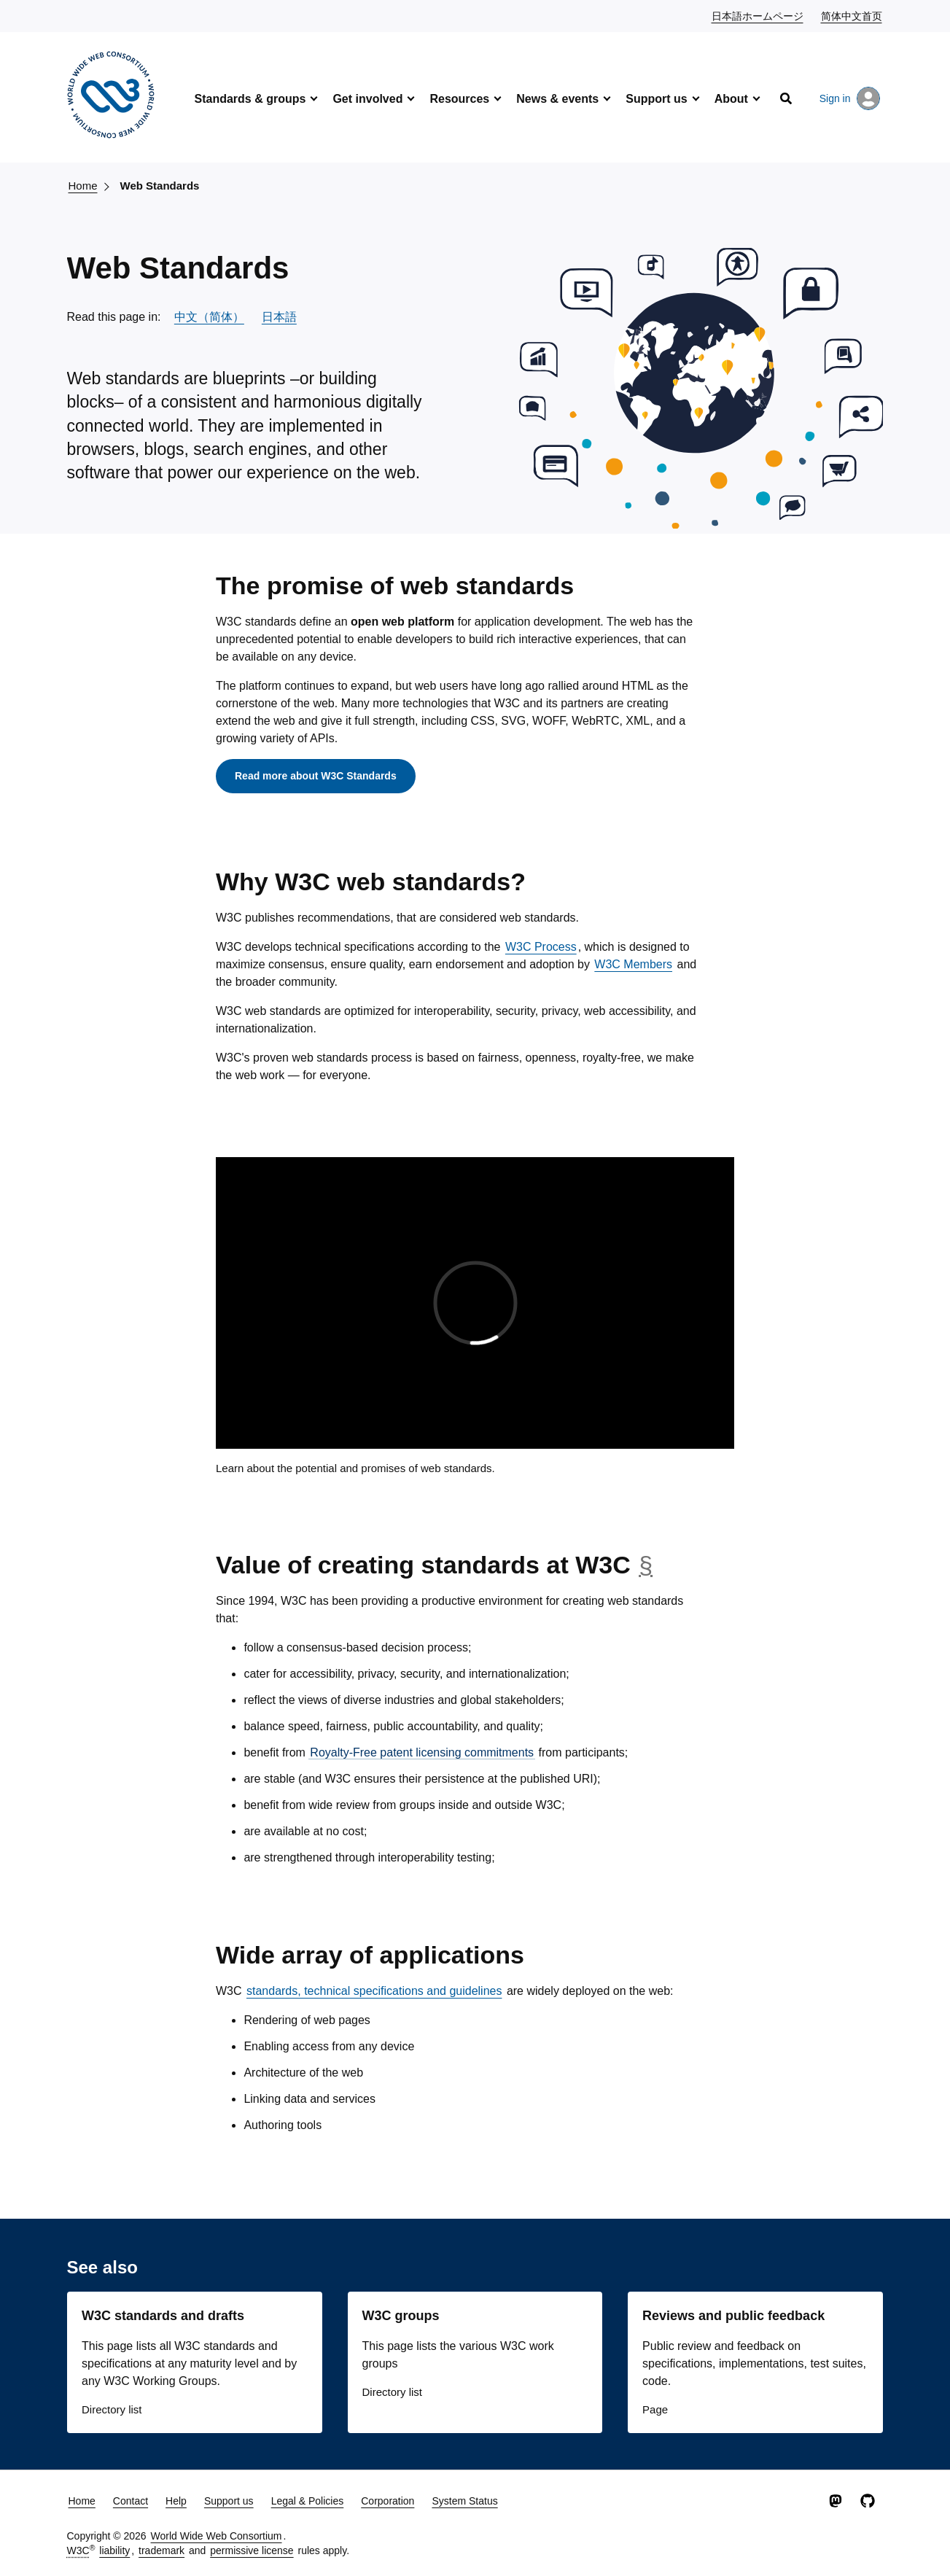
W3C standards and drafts (163, 2315)
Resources (459, 99)
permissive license (251, 2550)
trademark (161, 2550)
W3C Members (633, 964)
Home (83, 185)
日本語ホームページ (758, 15)
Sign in (849, 98)
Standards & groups (250, 99)
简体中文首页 (852, 15)
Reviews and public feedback (733, 2315)
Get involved (367, 99)
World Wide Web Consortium (216, 2536)
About (731, 99)
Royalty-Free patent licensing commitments (422, 1752)
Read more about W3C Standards (316, 776)
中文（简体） (209, 317)
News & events (557, 99)
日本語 (279, 317)
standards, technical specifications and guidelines (374, 1991)
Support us (656, 99)
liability (114, 2550)
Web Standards (160, 185)
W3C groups (401, 2315)
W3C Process (541, 947)
